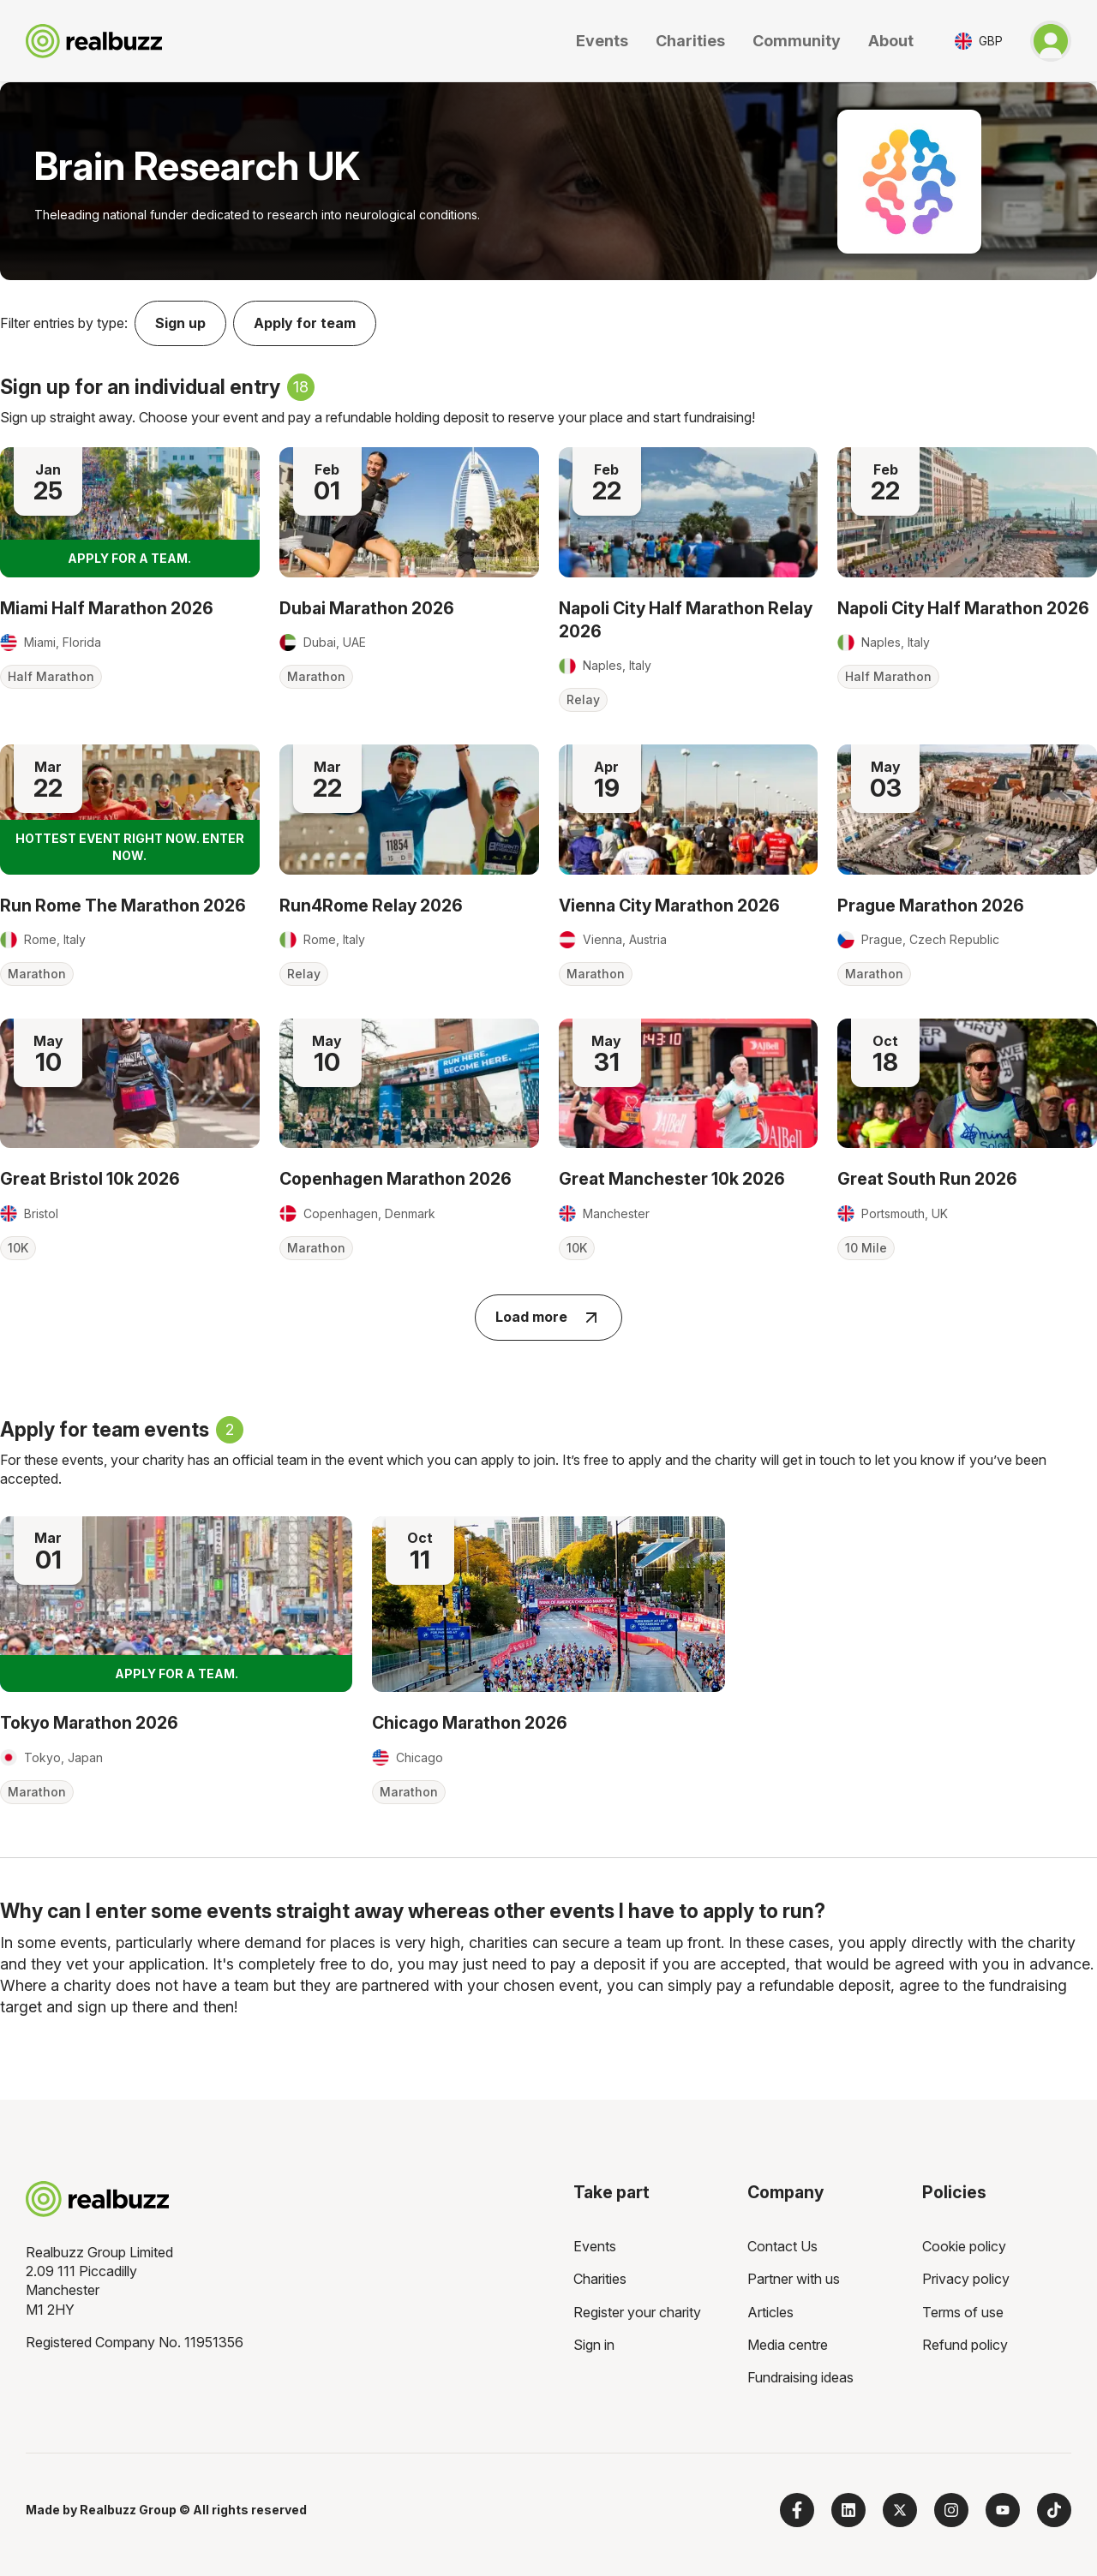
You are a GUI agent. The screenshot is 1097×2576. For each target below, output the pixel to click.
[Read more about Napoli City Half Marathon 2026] (967, 512)
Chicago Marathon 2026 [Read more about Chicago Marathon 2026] (469, 1722)
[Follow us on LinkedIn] (848, 2510)
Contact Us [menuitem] (782, 2246)
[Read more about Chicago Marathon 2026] (548, 1604)
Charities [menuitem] (599, 2278)
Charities (690, 41)
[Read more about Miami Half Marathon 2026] (130, 512)
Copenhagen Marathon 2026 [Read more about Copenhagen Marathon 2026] (395, 1178)
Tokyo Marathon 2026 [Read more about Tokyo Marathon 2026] (89, 1722)
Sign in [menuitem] (593, 2344)
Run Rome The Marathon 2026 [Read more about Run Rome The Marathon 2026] (123, 905)
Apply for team (305, 323)
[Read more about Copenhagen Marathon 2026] (409, 1083)
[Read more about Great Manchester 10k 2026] (688, 1083)
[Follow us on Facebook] (797, 2510)
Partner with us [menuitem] (793, 2278)
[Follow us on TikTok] (1054, 2510)
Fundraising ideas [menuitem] (800, 2377)
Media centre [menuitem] (787, 2344)
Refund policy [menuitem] (965, 2344)
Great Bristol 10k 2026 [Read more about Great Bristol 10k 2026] (90, 1178)
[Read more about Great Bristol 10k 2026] (130, 1083)
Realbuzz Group (128, 2509)
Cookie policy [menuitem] (964, 2246)
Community (796, 41)
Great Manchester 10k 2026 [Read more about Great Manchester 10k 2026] (672, 1178)
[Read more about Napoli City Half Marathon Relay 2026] (688, 512)
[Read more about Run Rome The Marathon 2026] (130, 809)
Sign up (180, 323)
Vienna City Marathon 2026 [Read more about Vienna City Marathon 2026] (669, 905)
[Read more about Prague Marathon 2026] (967, 809)
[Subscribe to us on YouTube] (1003, 2510)
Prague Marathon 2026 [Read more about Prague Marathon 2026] (930, 905)
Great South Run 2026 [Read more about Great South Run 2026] (927, 1178)
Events (602, 41)
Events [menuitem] (594, 2246)
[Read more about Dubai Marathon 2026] (409, 512)
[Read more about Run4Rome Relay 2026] (409, 809)
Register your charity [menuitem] (637, 2312)
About (891, 41)
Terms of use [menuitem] (963, 2312)
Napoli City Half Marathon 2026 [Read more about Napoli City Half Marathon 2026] (963, 608)
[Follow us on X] (900, 2510)
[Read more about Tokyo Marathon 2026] (176, 1604)
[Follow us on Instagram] (951, 2510)
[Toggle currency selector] (978, 40)
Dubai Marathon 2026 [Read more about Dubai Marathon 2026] (366, 608)
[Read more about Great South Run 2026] (967, 1083)
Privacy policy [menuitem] (966, 2278)
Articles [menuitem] (770, 2312)
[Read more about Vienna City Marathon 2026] (688, 809)
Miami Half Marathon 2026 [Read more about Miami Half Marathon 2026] (106, 608)
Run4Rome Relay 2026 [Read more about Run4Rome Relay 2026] (371, 905)
